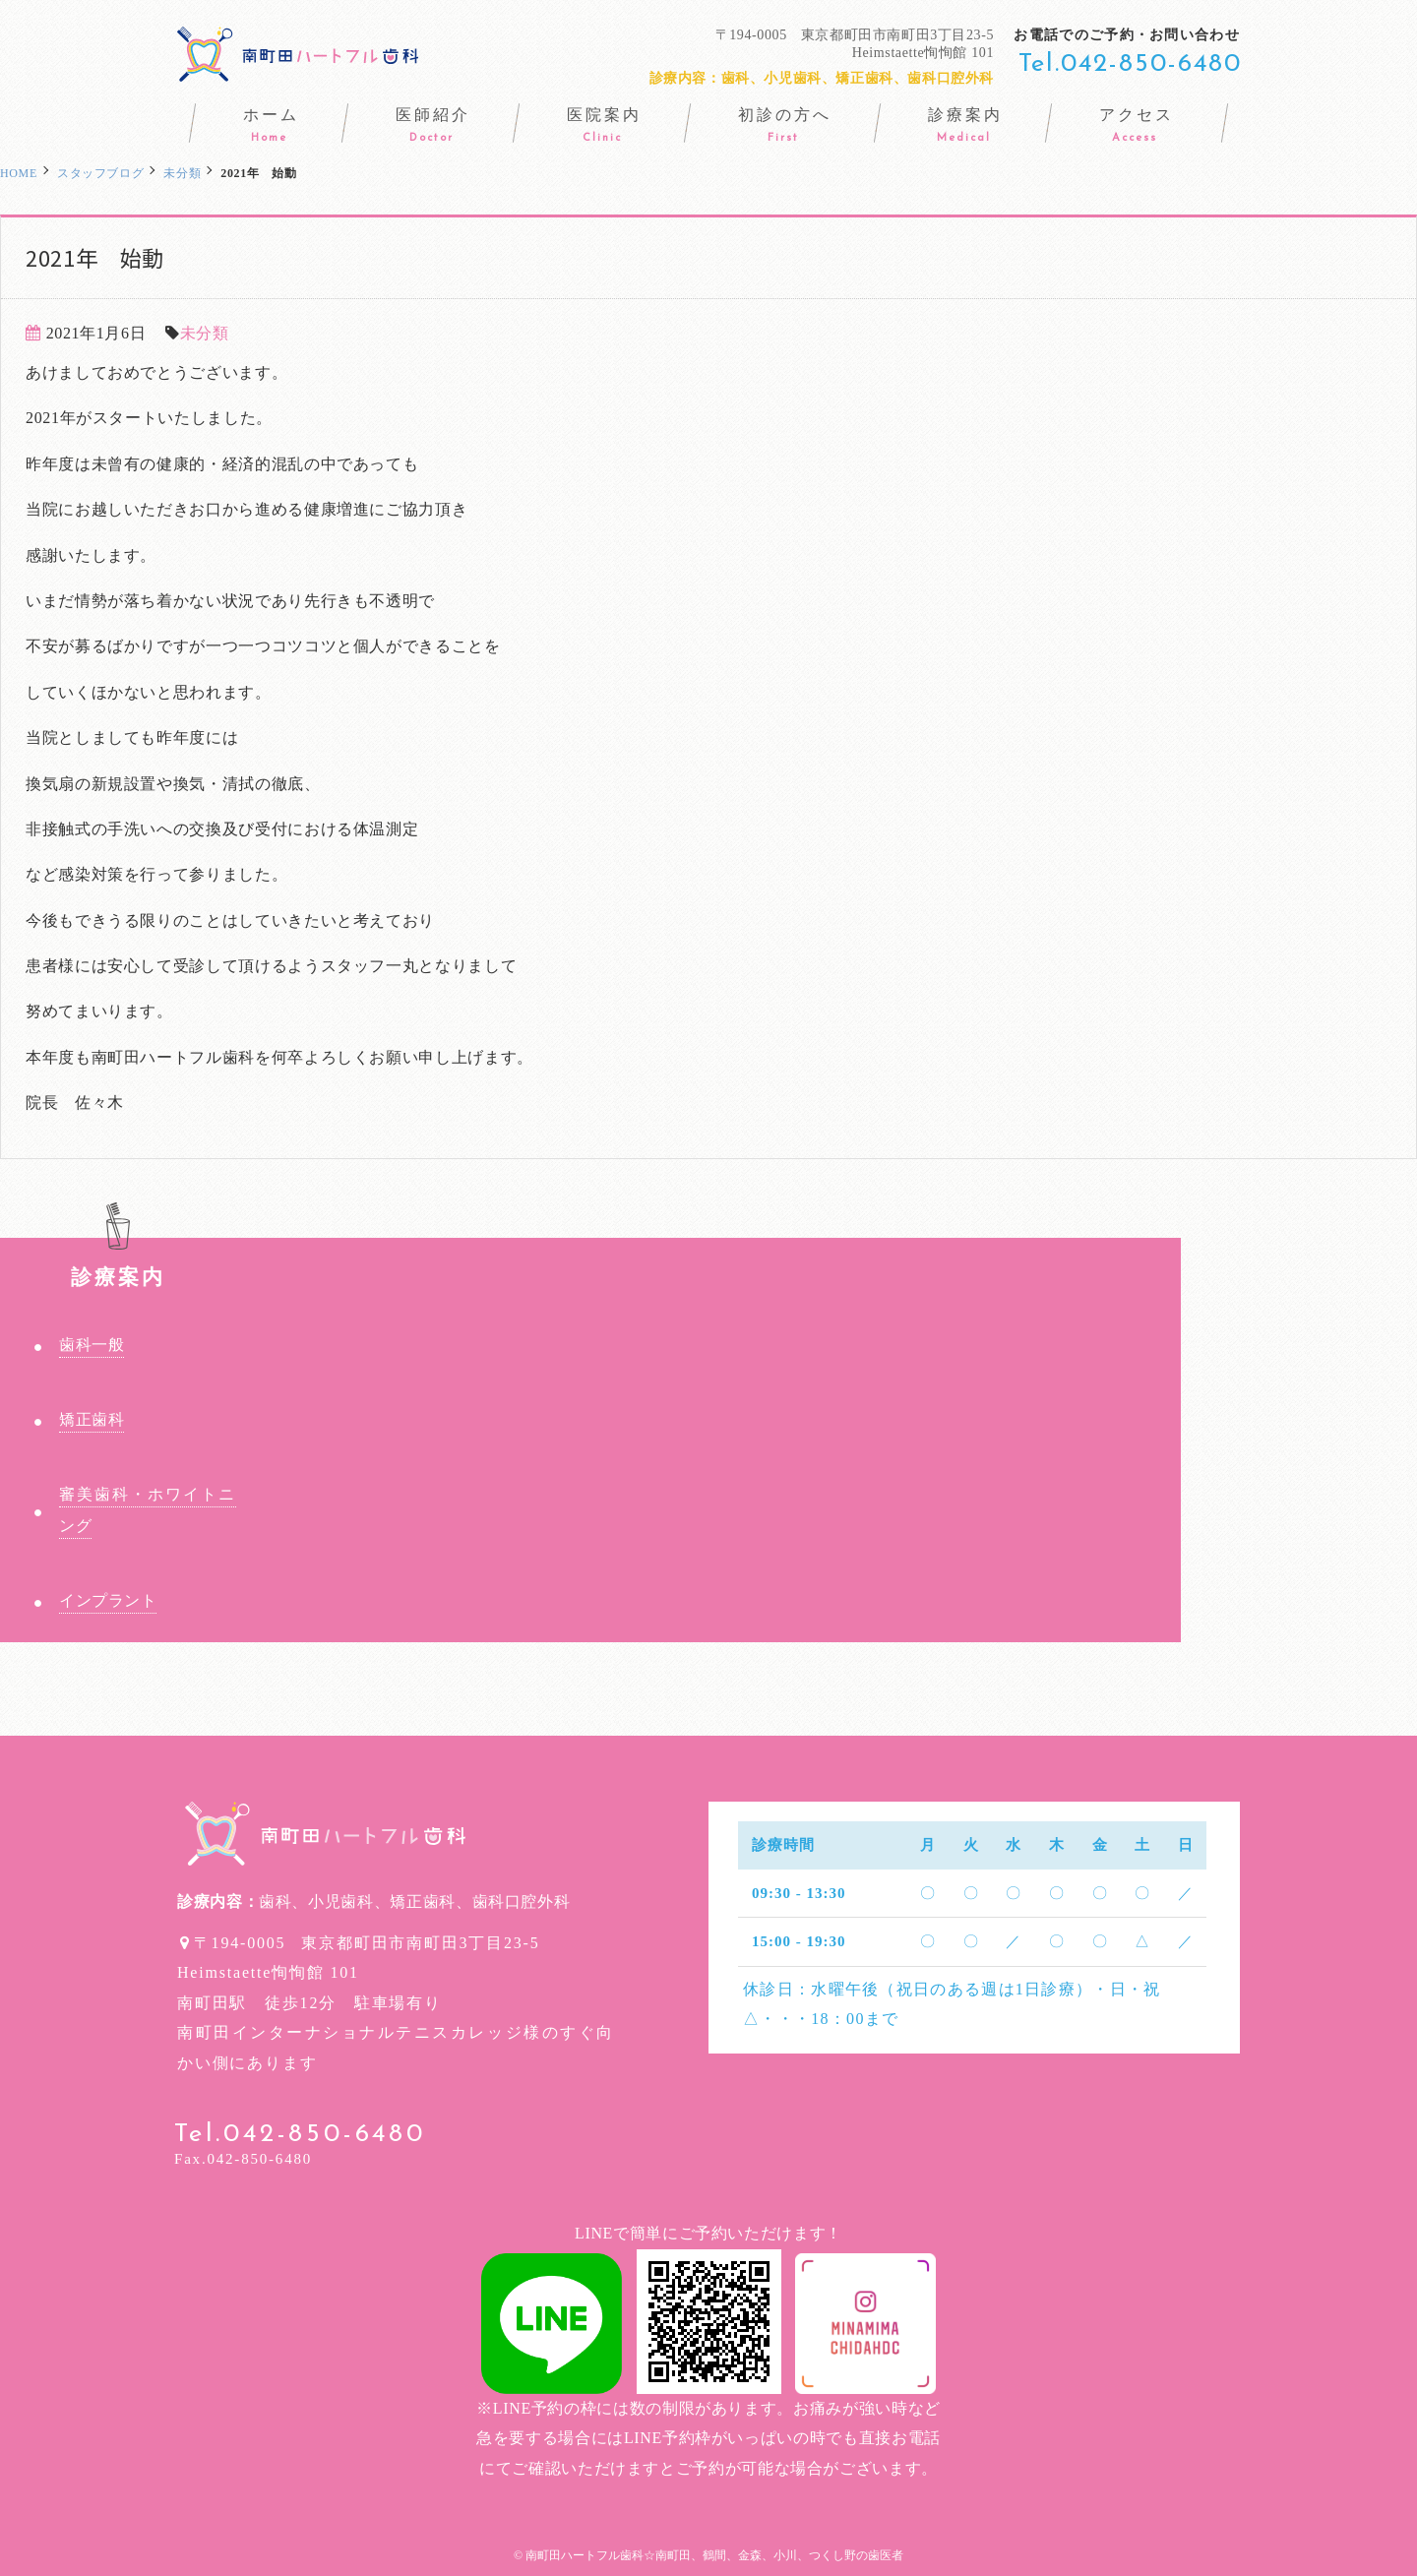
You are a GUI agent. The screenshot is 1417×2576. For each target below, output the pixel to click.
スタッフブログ (100, 173)
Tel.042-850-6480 (1130, 64)
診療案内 (118, 1263)
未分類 (204, 333)
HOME (18, 173)
